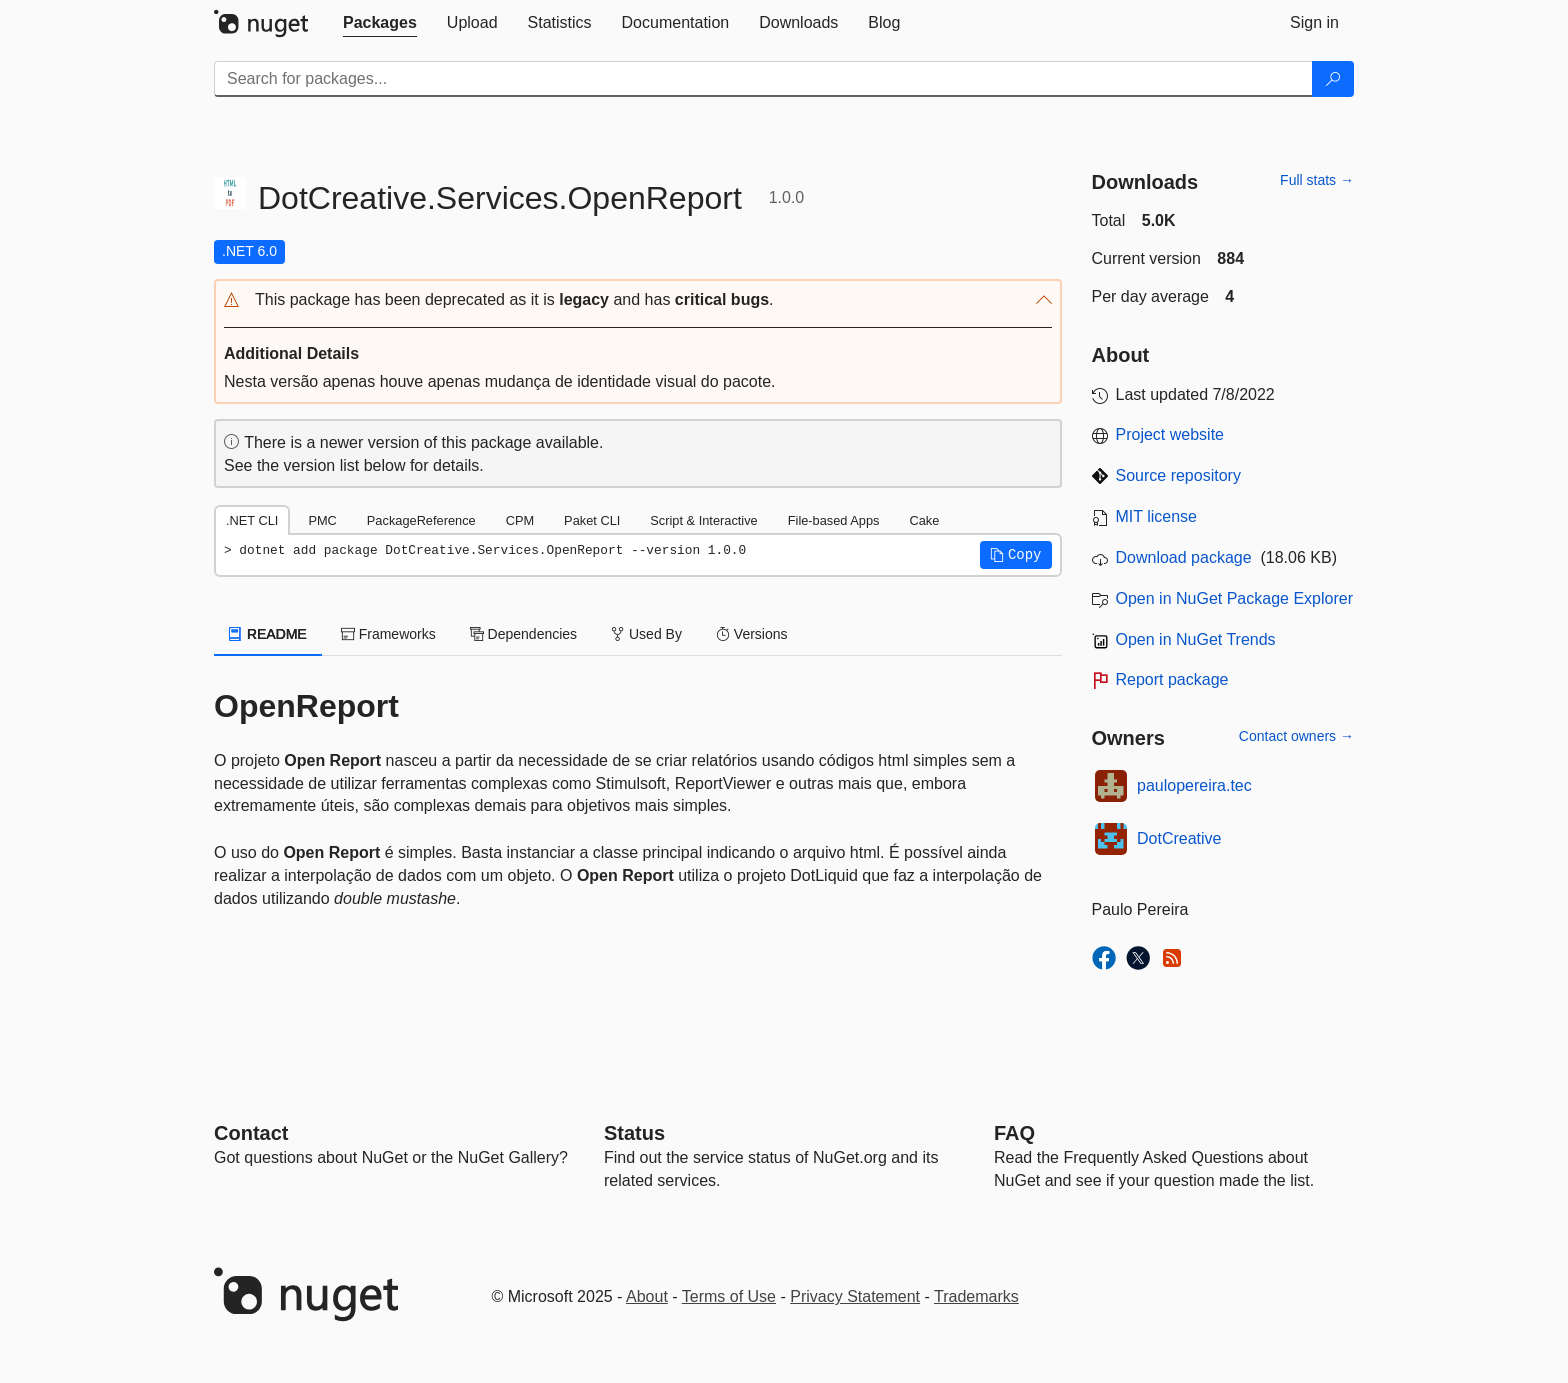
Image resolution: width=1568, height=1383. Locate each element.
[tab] (380, 23)
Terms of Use (729, 1296)
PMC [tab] (322, 520)
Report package (1172, 679)
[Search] (1333, 79)
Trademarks (976, 1296)
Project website (1170, 434)
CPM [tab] (520, 520)
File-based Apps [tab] (834, 520)
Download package (1184, 557)
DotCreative (1179, 838)
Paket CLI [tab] (592, 520)
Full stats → (1317, 180)
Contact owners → (1296, 736)
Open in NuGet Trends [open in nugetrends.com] (1196, 639)
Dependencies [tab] (523, 634)
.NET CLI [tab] (252, 520)
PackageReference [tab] (421, 520)
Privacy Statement (855, 1296)
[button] (638, 300)
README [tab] (268, 634)
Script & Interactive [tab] (703, 520)
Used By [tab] (646, 634)
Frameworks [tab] (388, 634)
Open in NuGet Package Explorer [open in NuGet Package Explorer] (1234, 598)
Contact (251, 1133)
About (647, 1296)
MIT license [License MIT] (1157, 516)
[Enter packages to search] (763, 79)
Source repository (1178, 475)
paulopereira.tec (1194, 785)
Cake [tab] (924, 520)
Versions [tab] (752, 634)
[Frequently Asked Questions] (1014, 1133)
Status (634, 1133)
